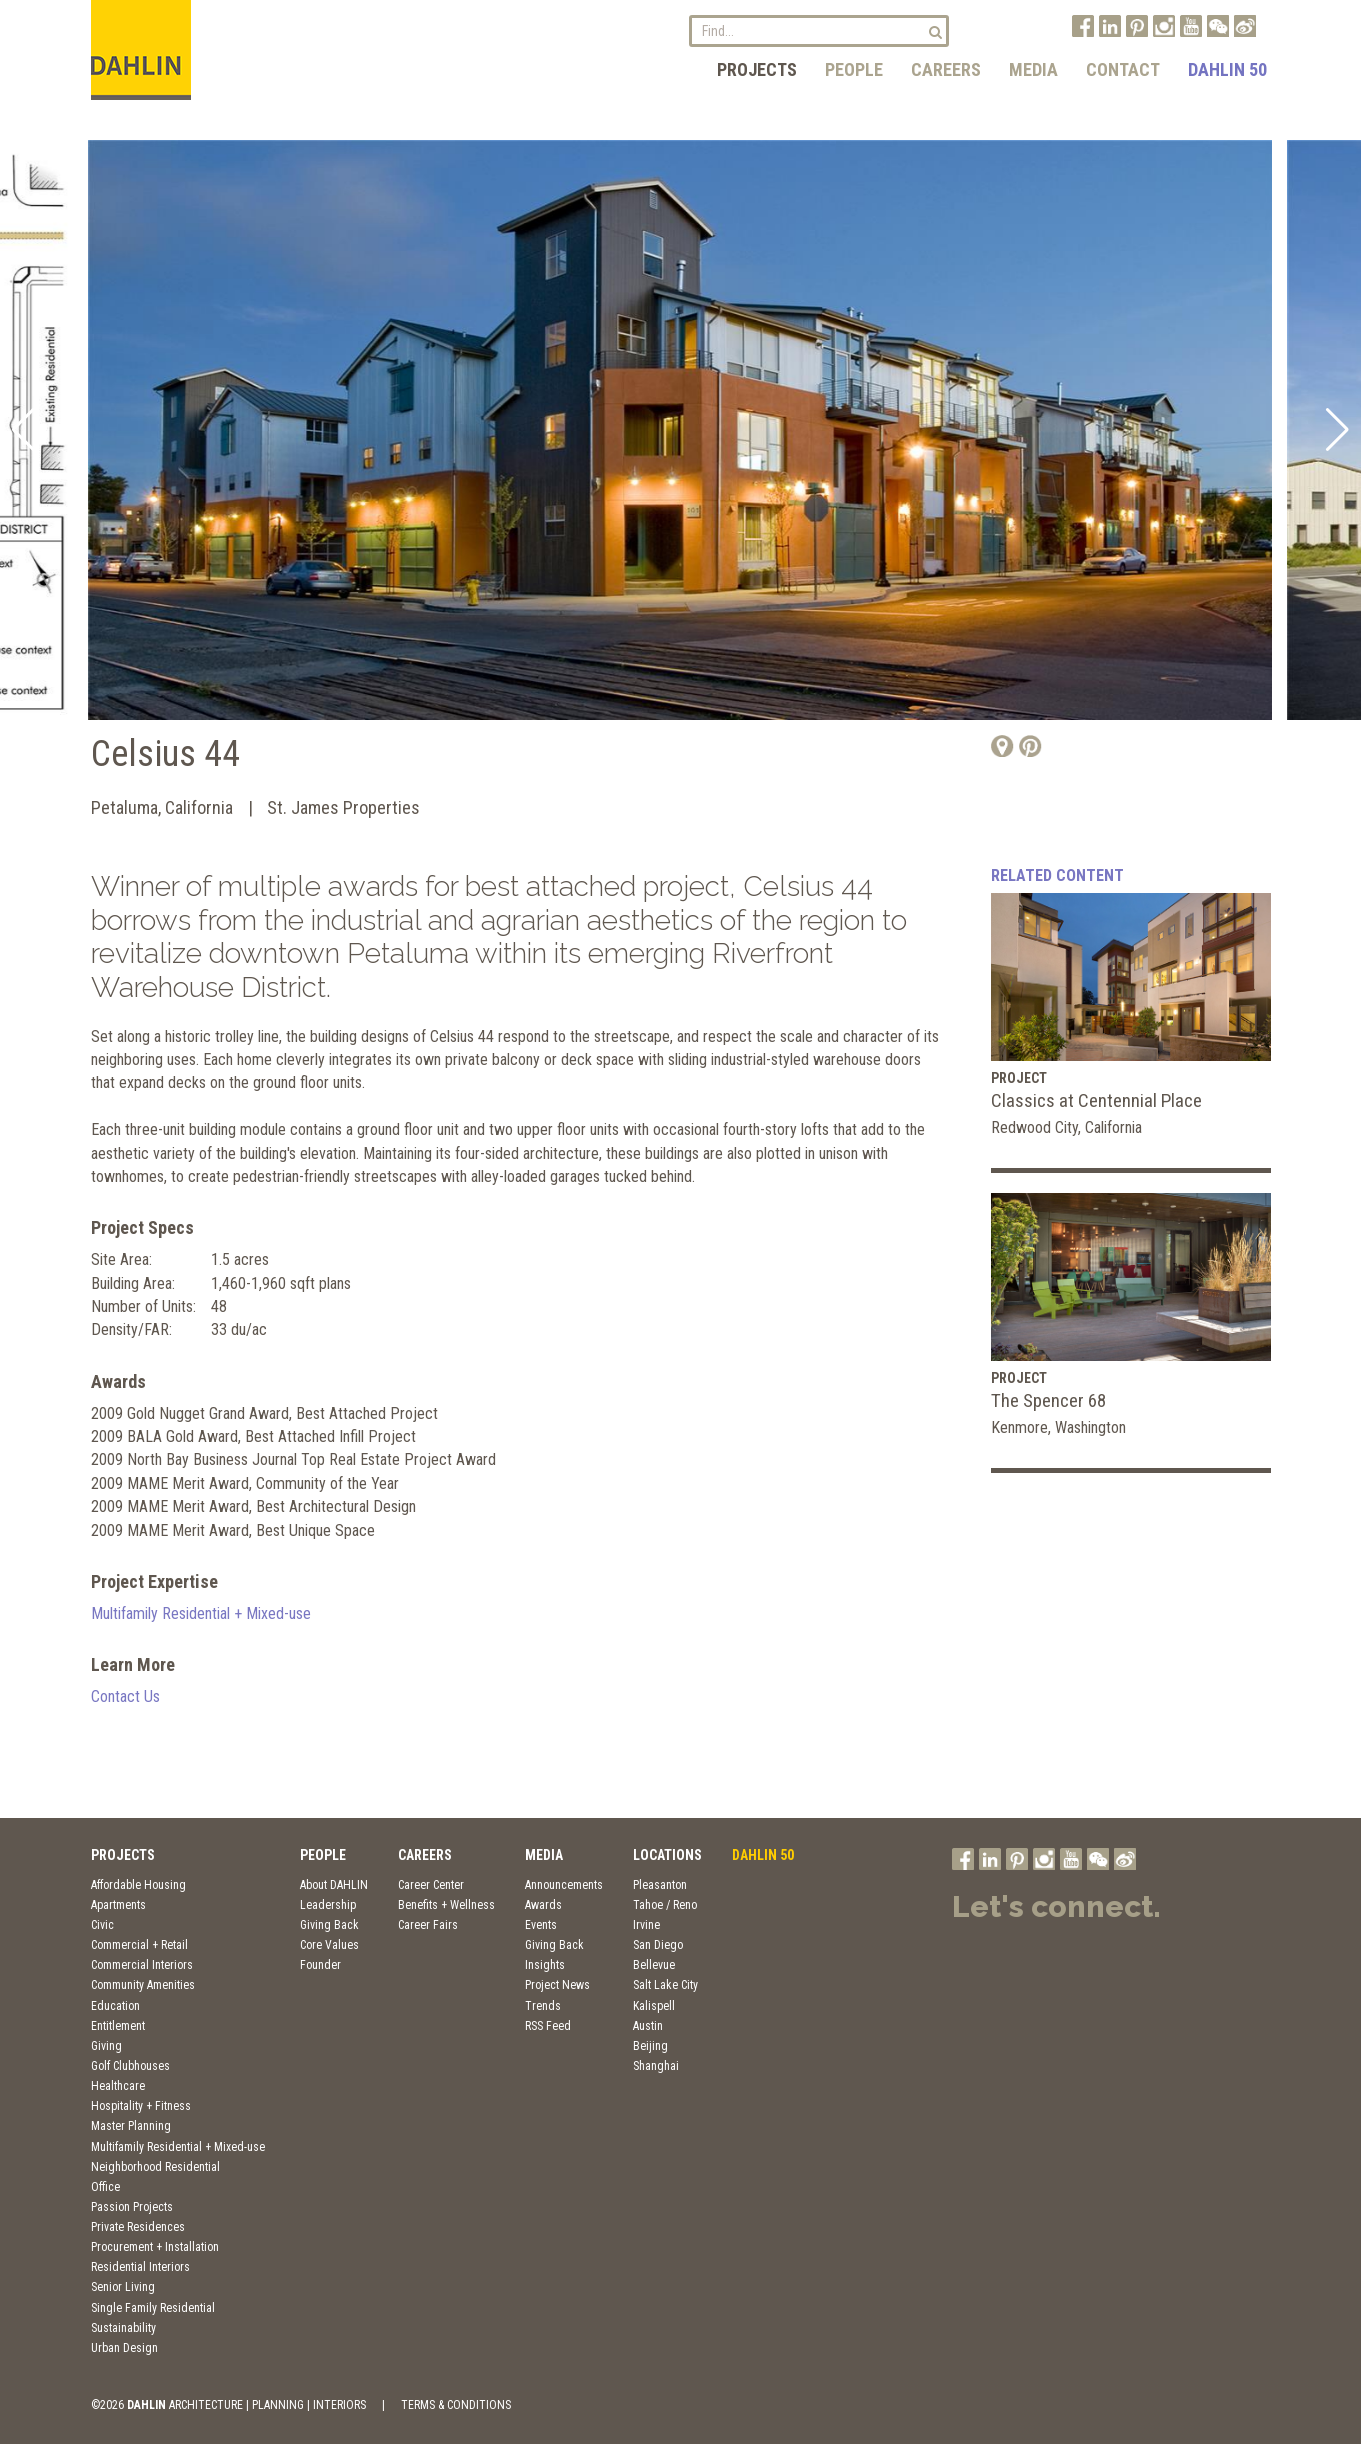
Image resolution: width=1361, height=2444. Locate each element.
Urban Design (124, 2348)
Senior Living (123, 2287)
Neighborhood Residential (155, 2167)
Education (115, 2006)
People (854, 69)
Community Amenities (143, 1985)
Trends (543, 2006)
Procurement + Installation (155, 2247)
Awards (543, 1905)
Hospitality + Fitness (141, 2106)
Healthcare (118, 2086)
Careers (946, 69)
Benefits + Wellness (446, 1905)
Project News (557, 1985)
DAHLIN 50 (1227, 69)
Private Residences (138, 2227)
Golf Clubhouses (130, 2066)
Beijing (650, 2046)
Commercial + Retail (139, 1945)
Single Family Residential (153, 2308)
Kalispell (654, 2006)
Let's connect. (1056, 1906)
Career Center (431, 1885)
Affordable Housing (138, 1885)
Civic (102, 1925)
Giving (106, 2046)
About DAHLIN (334, 1885)
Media (1033, 69)
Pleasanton (660, 1885)
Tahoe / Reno (665, 1905)
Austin (648, 2026)
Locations (667, 1855)
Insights (545, 1965)
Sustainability (123, 2328)
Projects (757, 69)
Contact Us (125, 1696)
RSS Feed (548, 2026)
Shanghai (656, 2066)
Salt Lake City (665, 1985)
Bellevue (654, 1965)
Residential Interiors (140, 2267)
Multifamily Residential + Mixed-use (201, 1613)
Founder (320, 1965)
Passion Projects (132, 2207)
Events (541, 1925)
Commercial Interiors (142, 1965)
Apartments (118, 1905)
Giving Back (329, 1925)
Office (105, 2187)
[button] (23, 430)
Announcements (564, 1885)
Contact (1123, 69)
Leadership (328, 1905)
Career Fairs (428, 1925)
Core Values (329, 1945)
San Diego (658, 1945)
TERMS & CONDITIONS (456, 2405)
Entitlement (118, 2026)
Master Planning (131, 2126)
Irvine (646, 1925)
